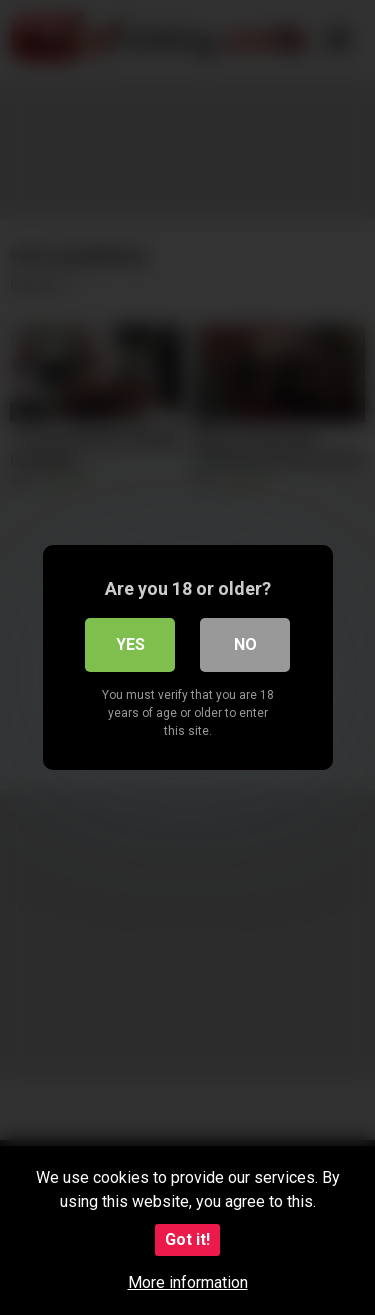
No (245, 644)
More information (188, 1282)
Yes (130, 644)
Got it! (187, 1239)
